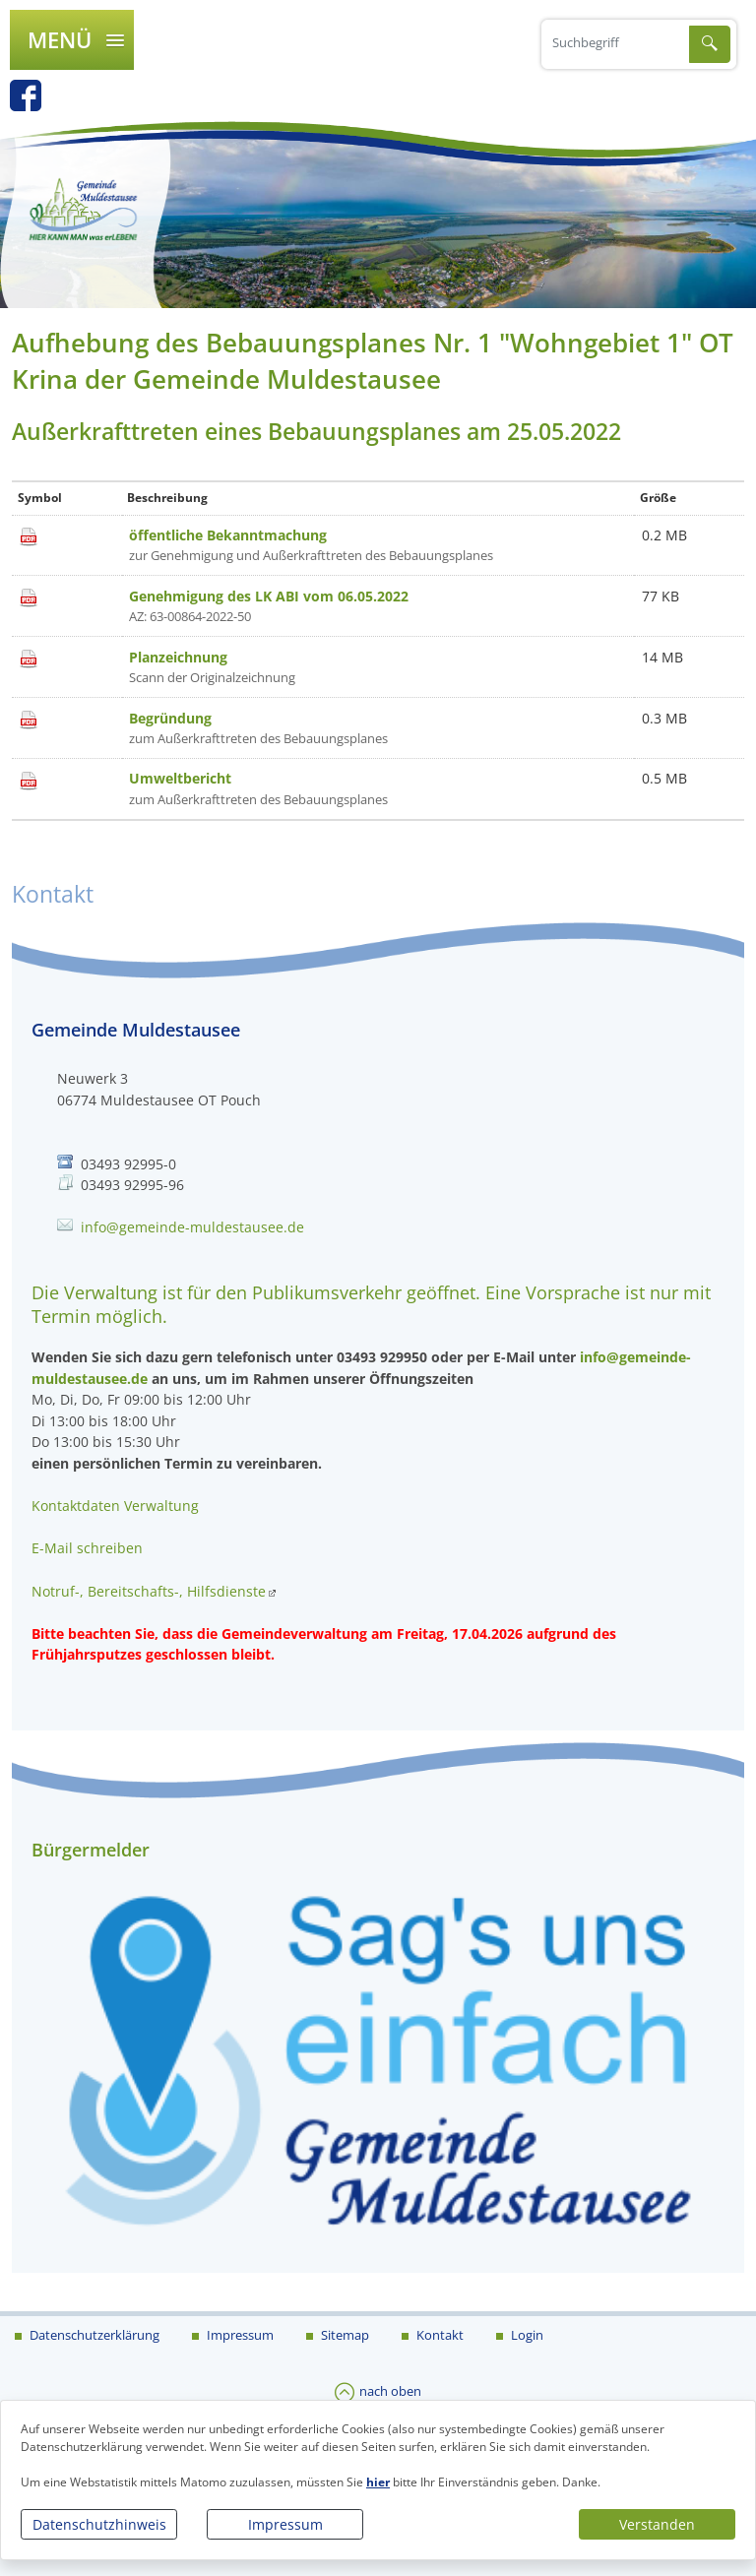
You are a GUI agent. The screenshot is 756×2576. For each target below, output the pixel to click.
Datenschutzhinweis (99, 2524)
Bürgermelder (91, 1849)
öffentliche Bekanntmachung (228, 535)
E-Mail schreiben (87, 1548)
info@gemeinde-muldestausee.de (192, 1227)
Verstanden (657, 2524)
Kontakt (438, 2335)
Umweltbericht (180, 778)
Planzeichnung (178, 657)
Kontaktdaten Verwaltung (115, 1505)
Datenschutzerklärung (93, 2335)
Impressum (285, 2524)
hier (378, 2482)
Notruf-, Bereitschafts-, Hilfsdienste (149, 1591)
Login (525, 2335)
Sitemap (343, 2335)
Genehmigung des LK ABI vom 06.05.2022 (269, 596)
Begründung (170, 718)
